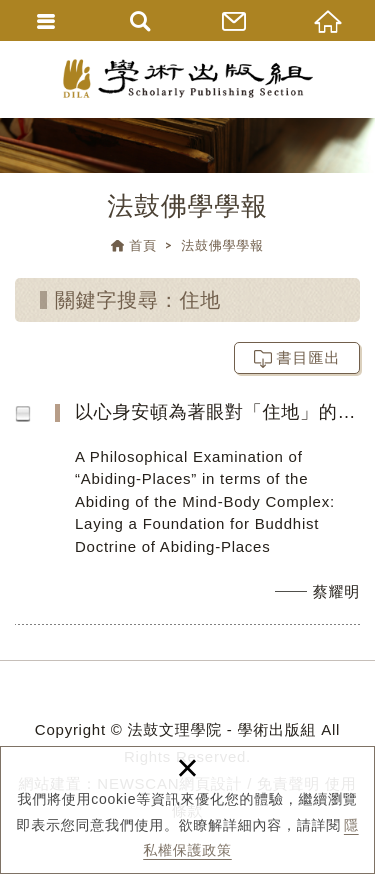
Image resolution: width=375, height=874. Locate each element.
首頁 (143, 245)
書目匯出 (309, 357)
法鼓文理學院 (188, 78)
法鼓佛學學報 (222, 245)
